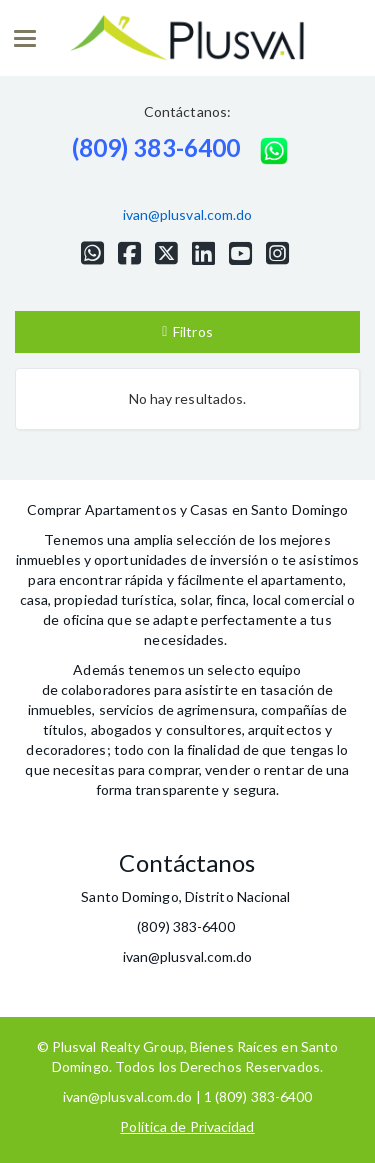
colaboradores (106, 689)
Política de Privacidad (187, 1126)
